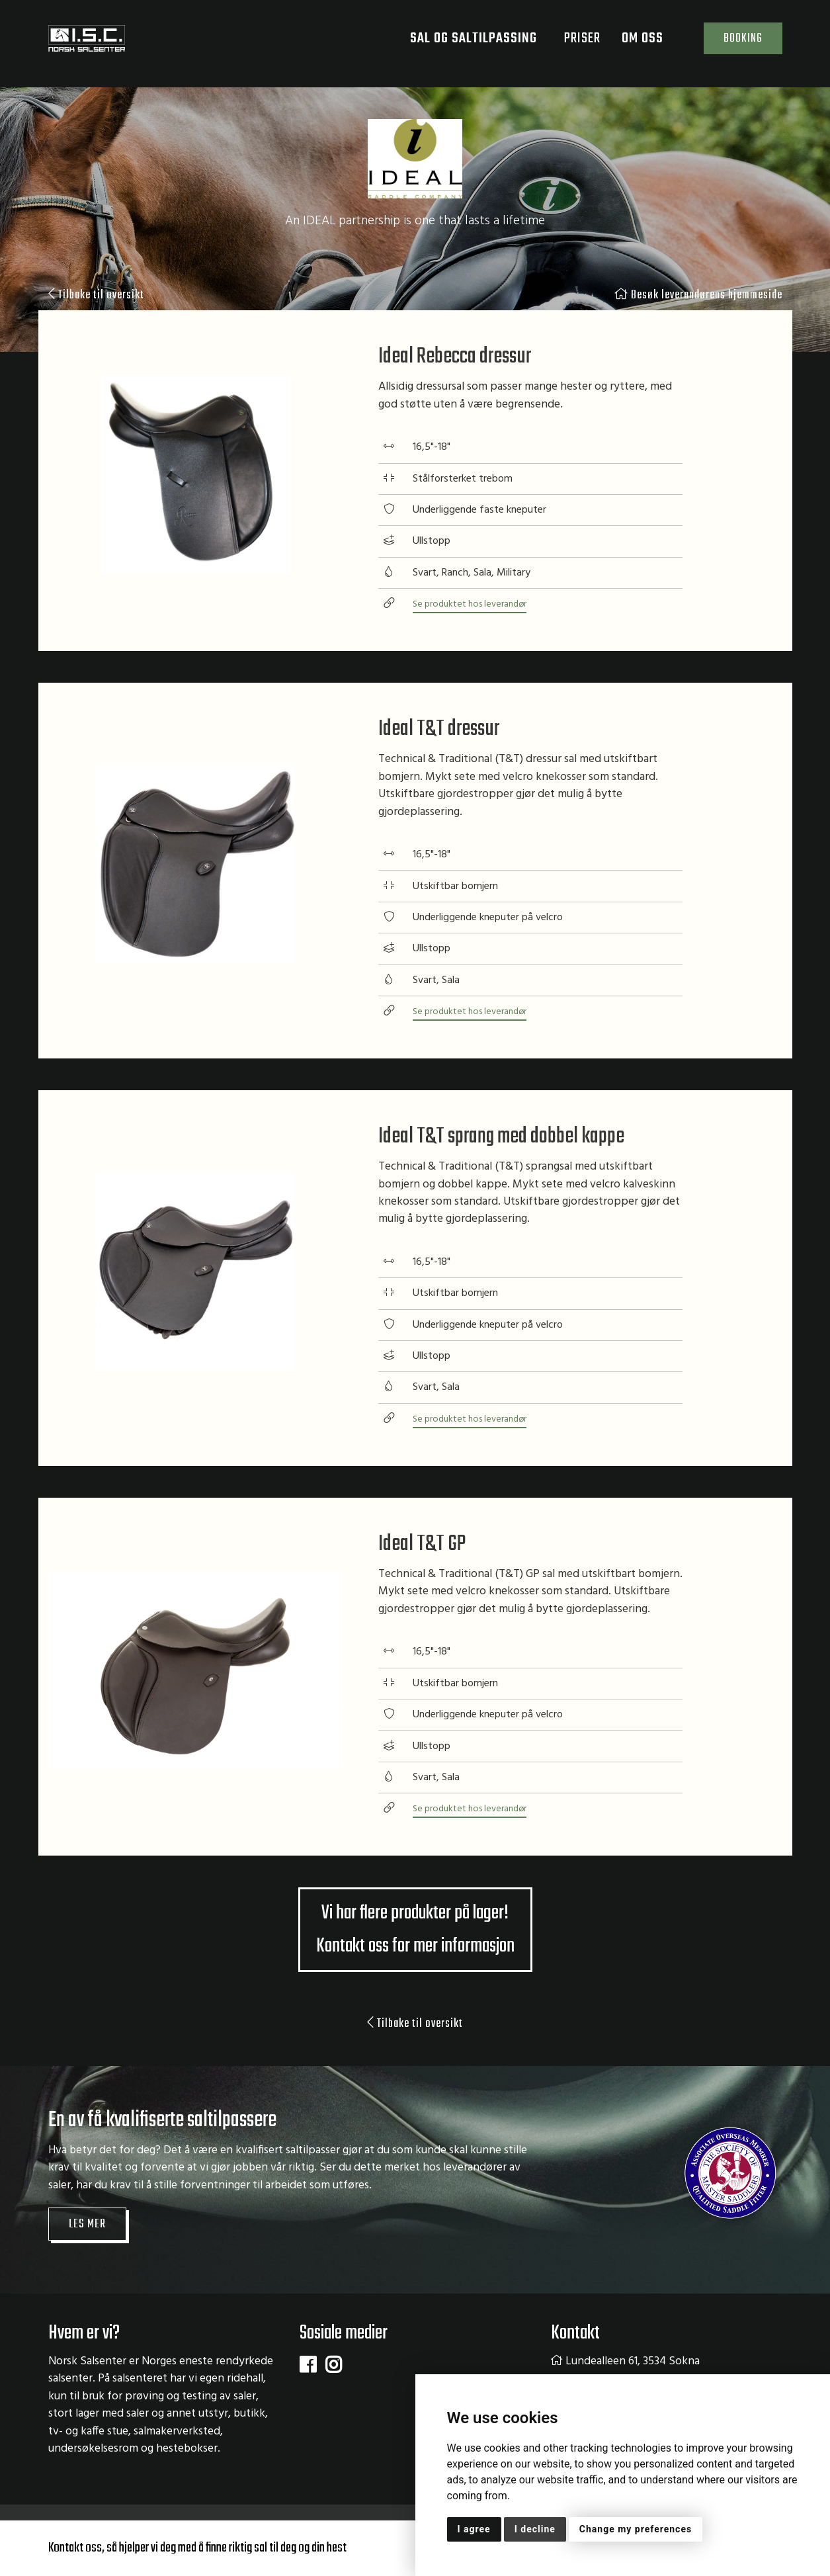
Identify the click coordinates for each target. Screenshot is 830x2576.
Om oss (634, 43)
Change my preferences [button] (635, 2529)
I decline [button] (535, 2529)
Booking (735, 43)
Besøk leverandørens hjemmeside (690, 296)
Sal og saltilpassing (465, 43)
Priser (566, 43)
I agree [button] (474, 2529)
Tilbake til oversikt (100, 296)
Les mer (89, 2231)
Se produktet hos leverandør (476, 607)
